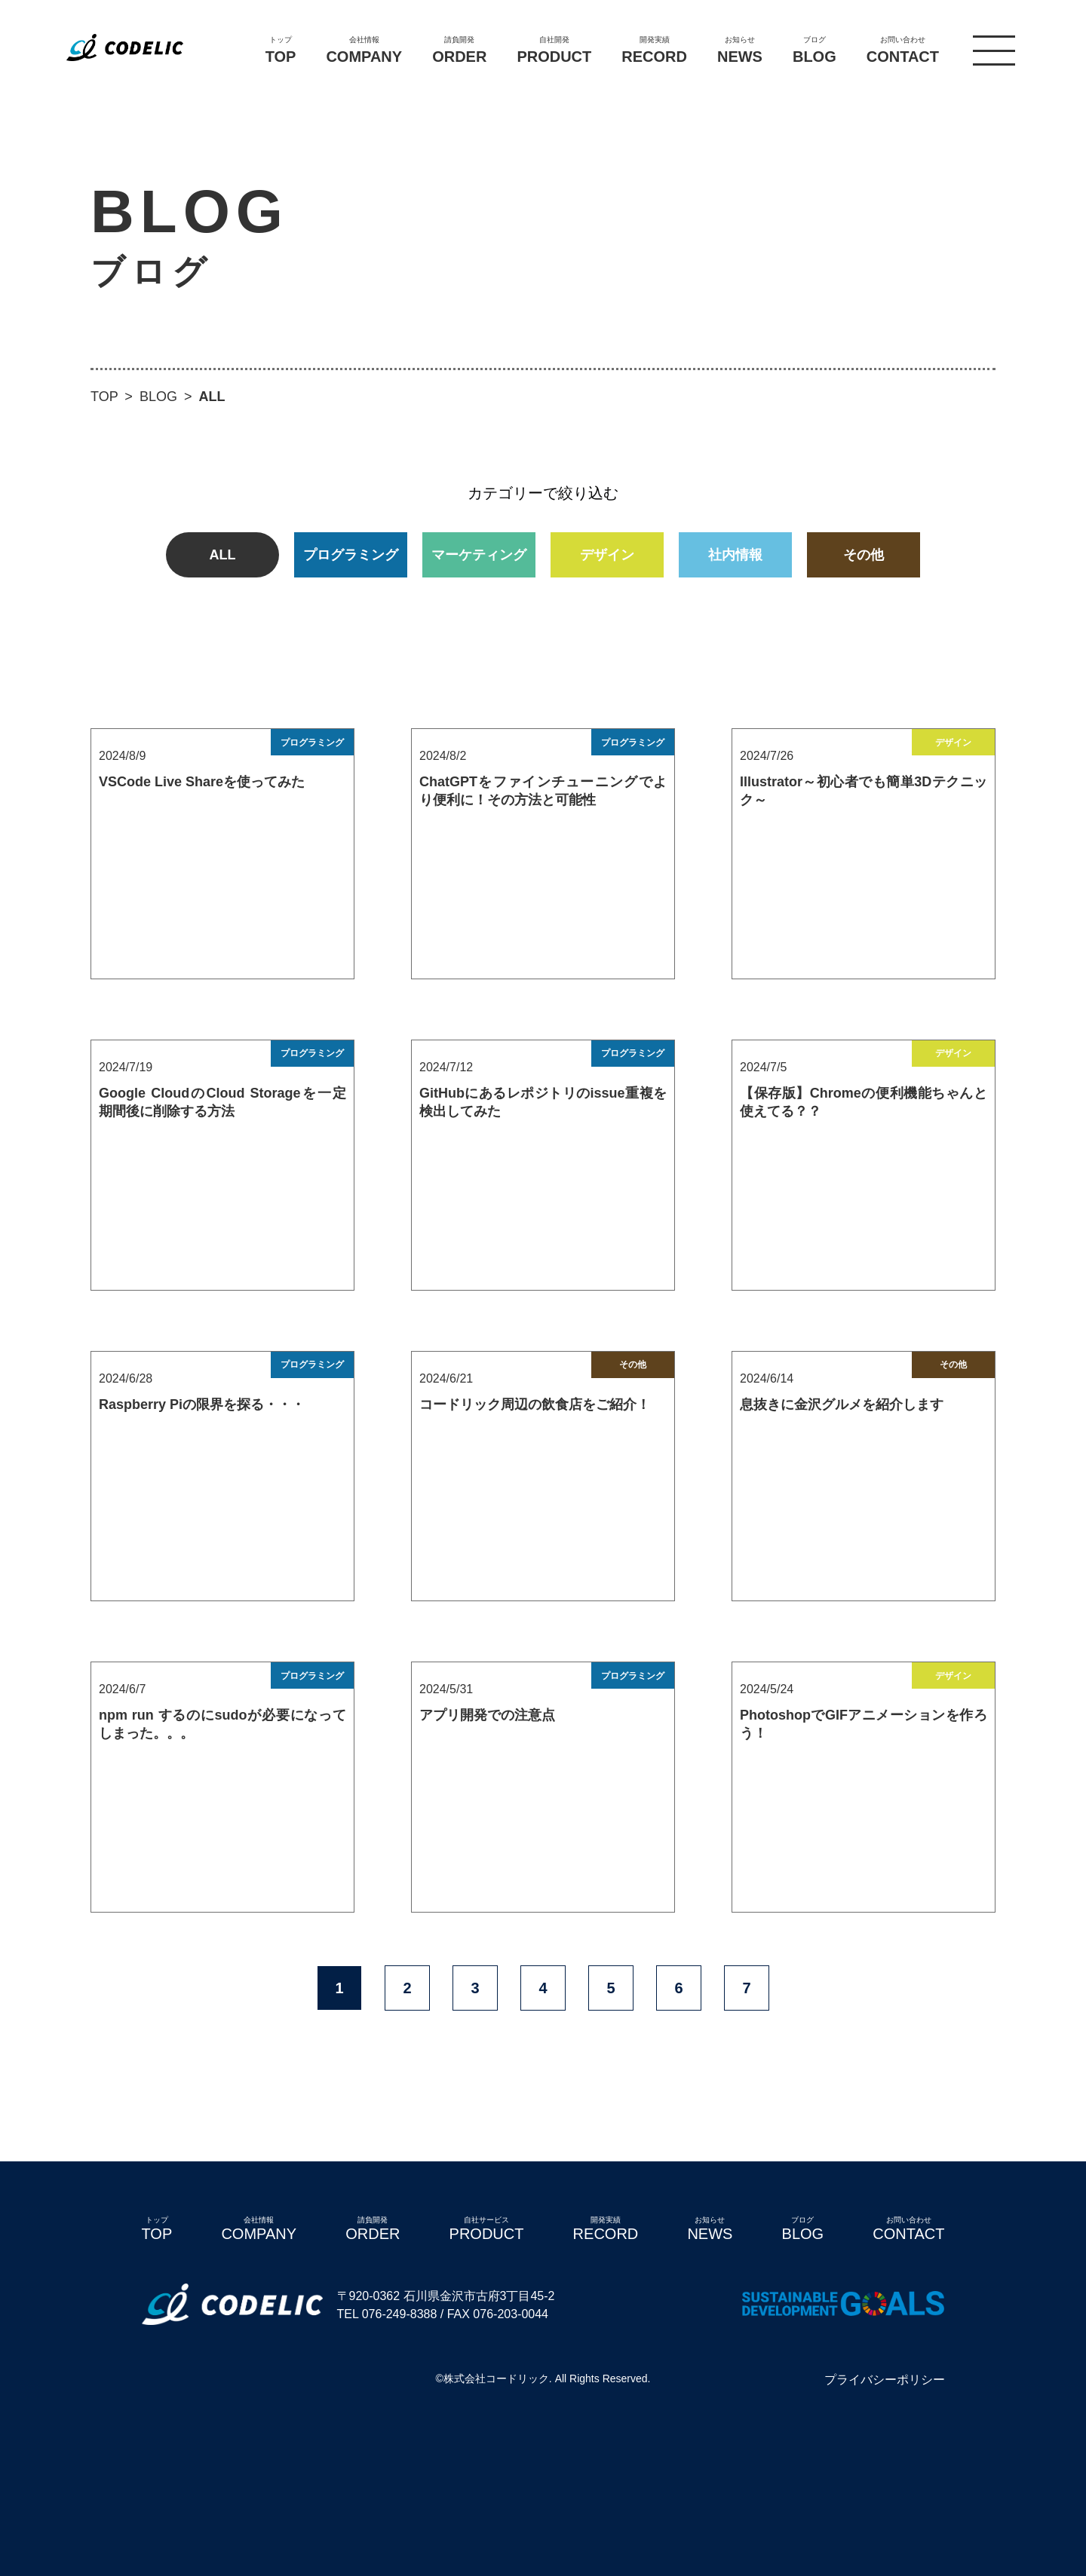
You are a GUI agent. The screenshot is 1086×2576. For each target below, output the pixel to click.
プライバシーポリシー (884, 2379)
